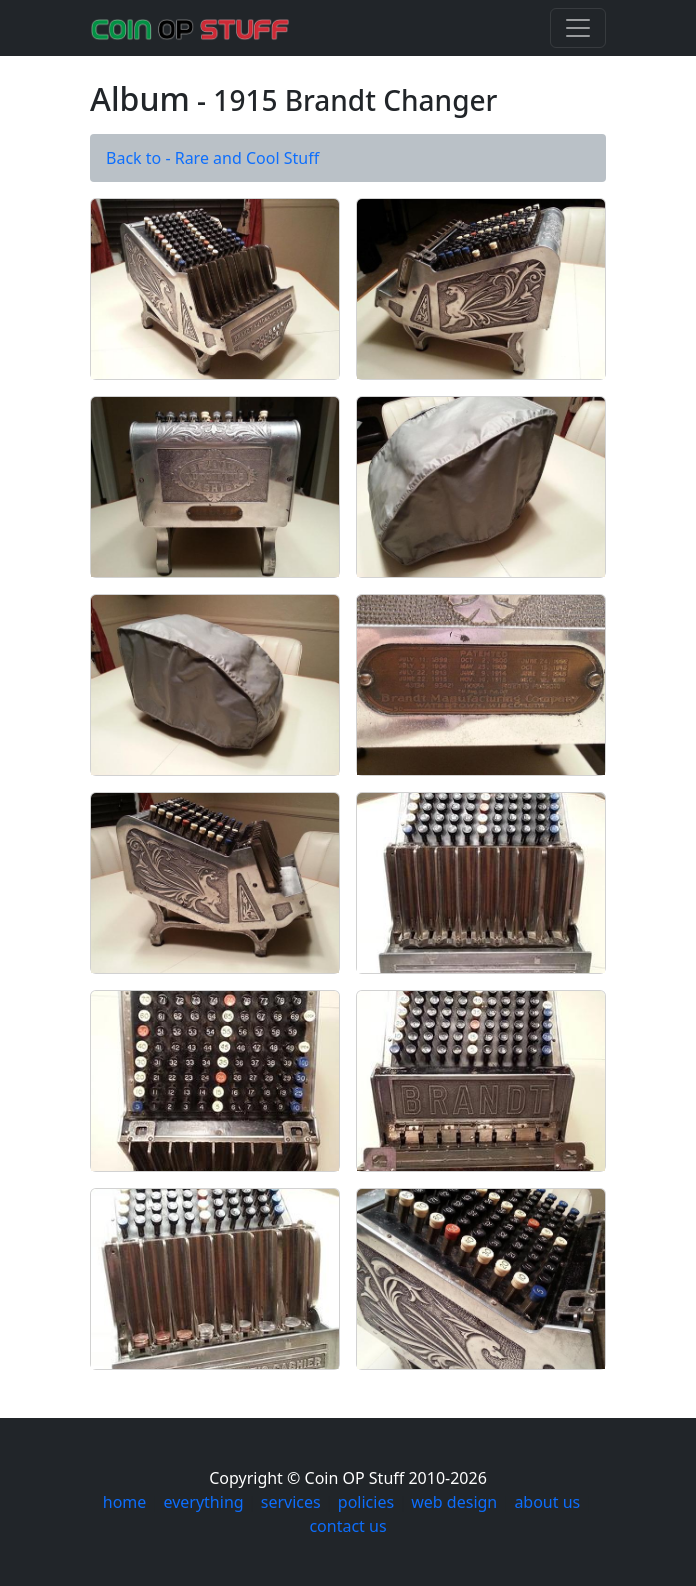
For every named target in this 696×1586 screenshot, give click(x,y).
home (125, 1502)
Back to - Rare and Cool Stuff (212, 158)
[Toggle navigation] (578, 28)
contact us (347, 1526)
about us (547, 1502)
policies (366, 1502)
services (291, 1502)
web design (454, 1502)
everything (203, 1502)
